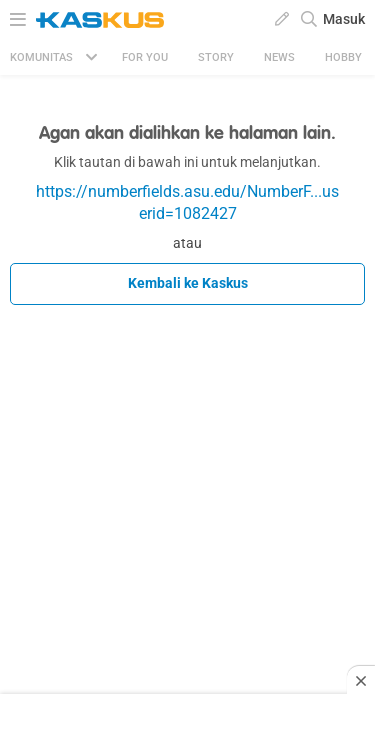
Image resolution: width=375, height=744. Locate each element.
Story (216, 57)
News (279, 57)
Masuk (344, 19)
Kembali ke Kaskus (188, 283)
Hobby (343, 57)
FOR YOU (145, 57)
